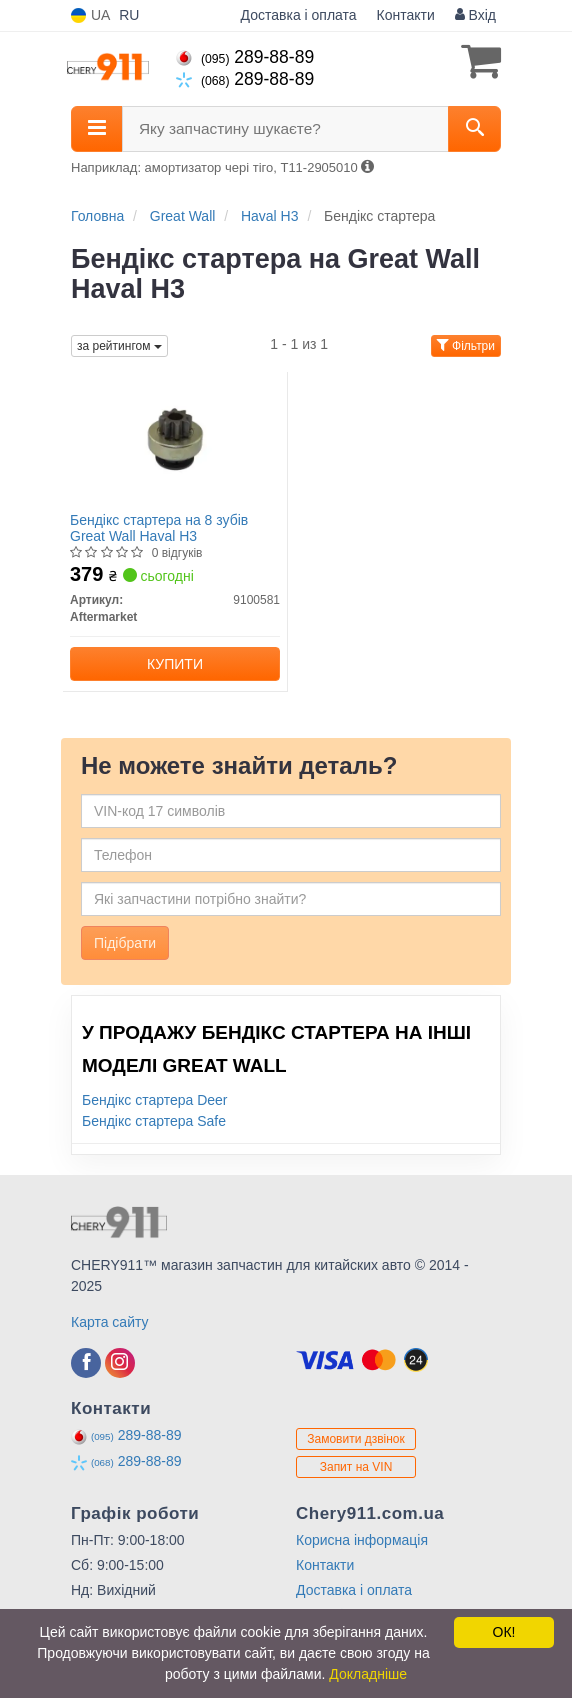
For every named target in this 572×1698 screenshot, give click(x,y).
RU (129, 15)
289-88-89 (245, 57)
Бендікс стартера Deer (155, 1100)
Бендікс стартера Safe (154, 1121)
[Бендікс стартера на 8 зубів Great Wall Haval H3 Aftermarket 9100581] (175, 439)
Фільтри (466, 346)
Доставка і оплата (299, 15)
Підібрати (125, 943)
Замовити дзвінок (356, 1439)
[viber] (86, 1363)
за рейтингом (119, 346)
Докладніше (368, 1674)
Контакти (406, 15)
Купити (175, 664)
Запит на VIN (356, 1467)
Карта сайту (110, 1322)
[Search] (474, 129)
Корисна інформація (362, 1540)
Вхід (475, 15)
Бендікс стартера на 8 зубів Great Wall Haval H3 (159, 527)
